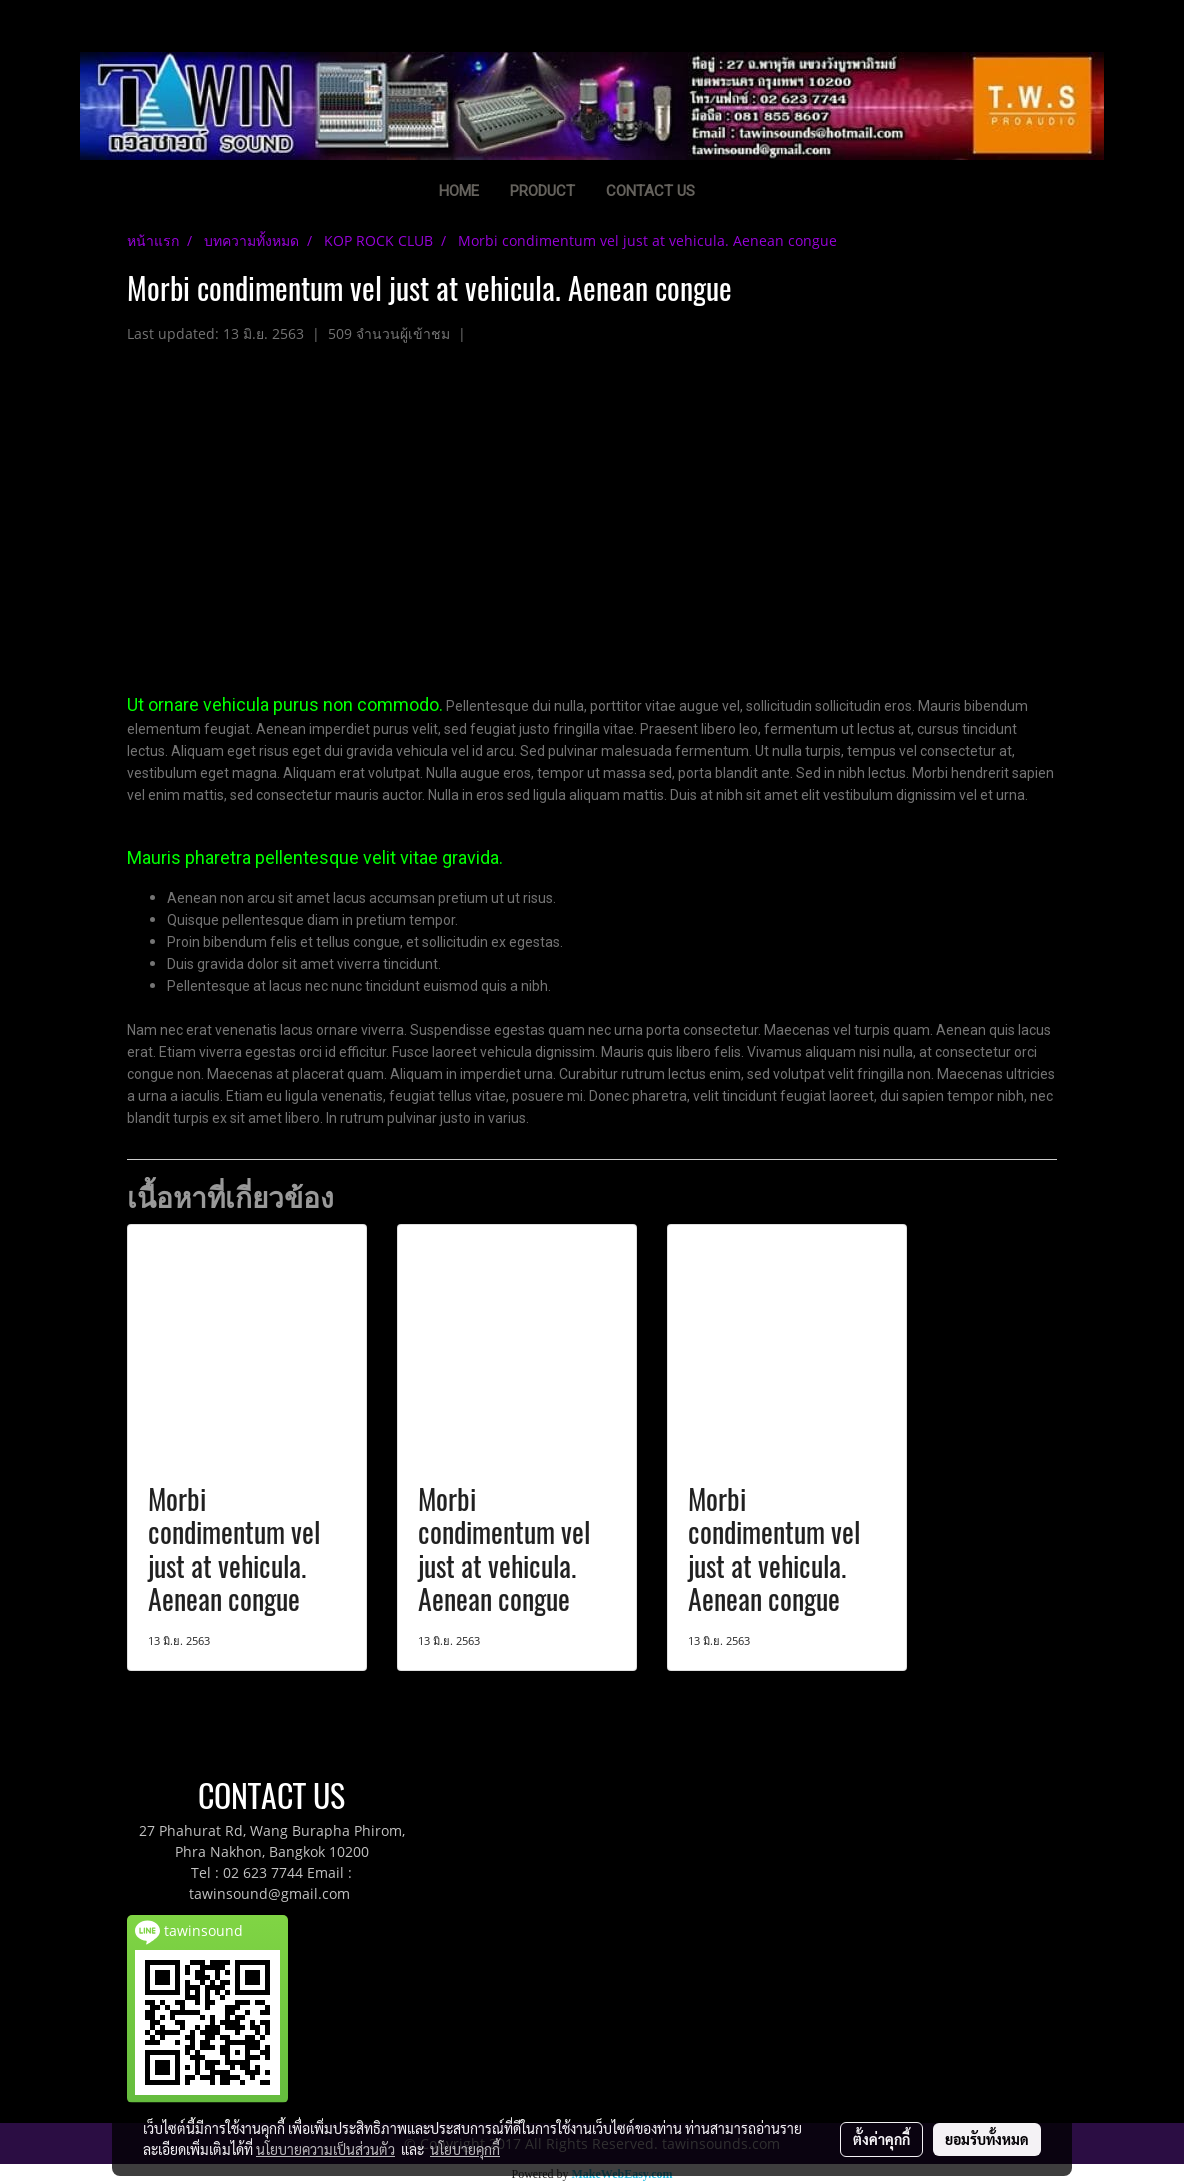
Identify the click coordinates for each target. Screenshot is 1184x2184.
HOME (459, 191)
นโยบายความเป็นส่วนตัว (325, 2149)
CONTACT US (650, 191)
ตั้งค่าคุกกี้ (881, 2139)
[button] (741, 193)
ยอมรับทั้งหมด (987, 2139)
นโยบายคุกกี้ (465, 2149)
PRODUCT (542, 191)
